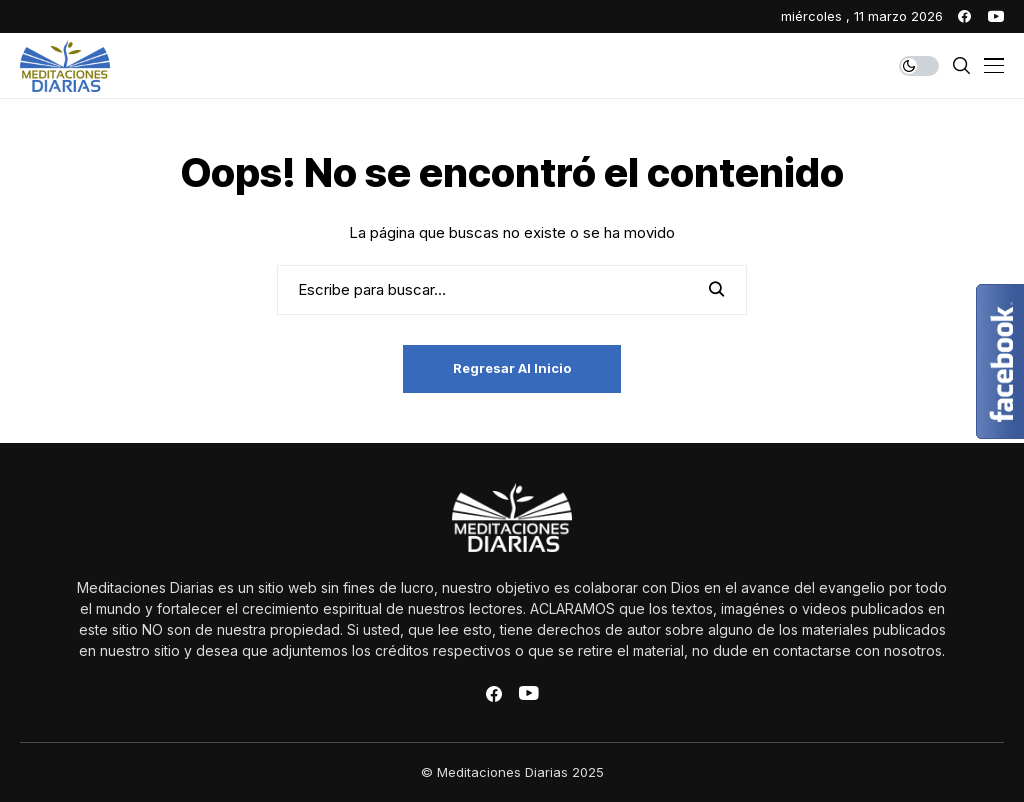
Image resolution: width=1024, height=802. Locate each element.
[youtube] (996, 16)
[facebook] (964, 16)
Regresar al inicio (512, 368)
